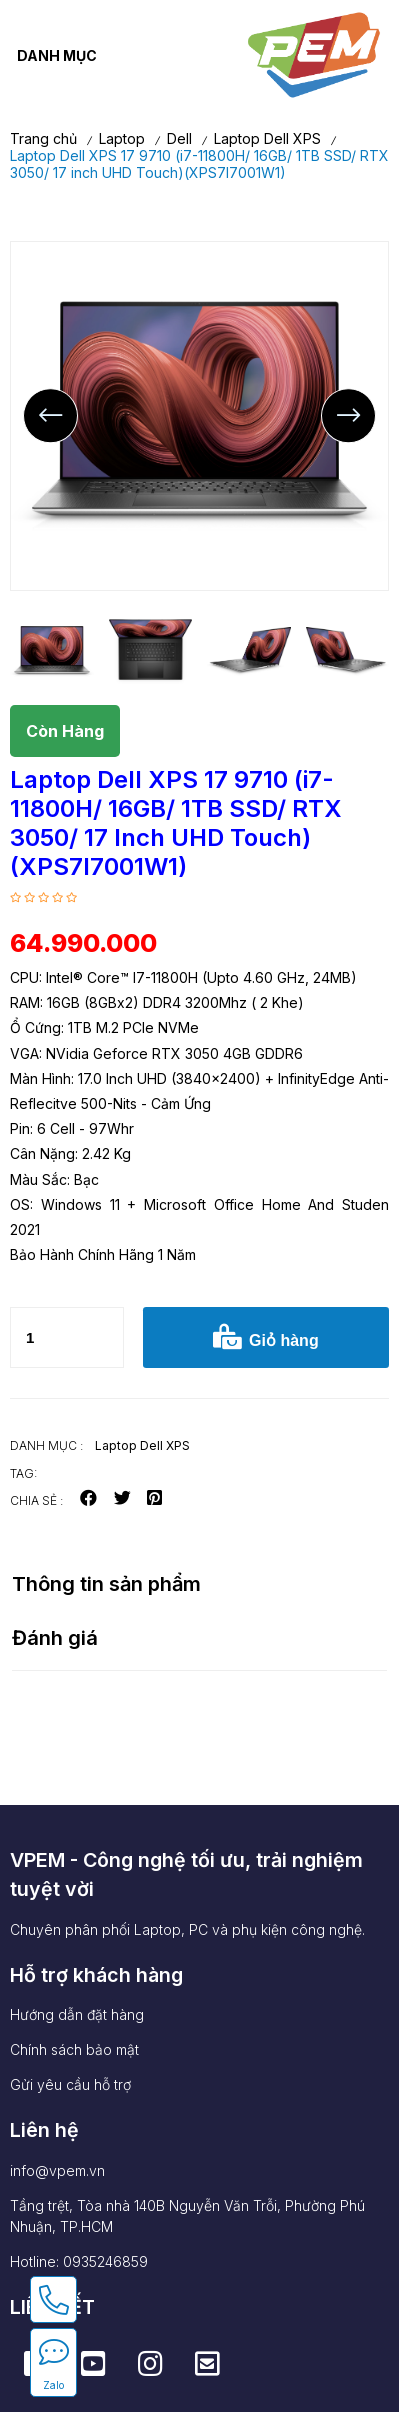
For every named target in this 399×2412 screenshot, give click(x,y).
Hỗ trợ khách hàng (96, 1975)
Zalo (53, 2385)
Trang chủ (43, 138)
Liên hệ (44, 2130)
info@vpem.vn (57, 2170)
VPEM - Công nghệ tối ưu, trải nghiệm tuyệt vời (186, 1874)
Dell (179, 138)
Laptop (122, 138)
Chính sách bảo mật (74, 2049)
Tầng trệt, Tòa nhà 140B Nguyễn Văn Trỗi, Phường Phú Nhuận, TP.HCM (187, 2216)
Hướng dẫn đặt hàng (77, 2014)
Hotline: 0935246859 (79, 2261)
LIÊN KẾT (52, 2307)
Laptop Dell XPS (267, 138)
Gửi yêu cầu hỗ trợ (70, 2084)
